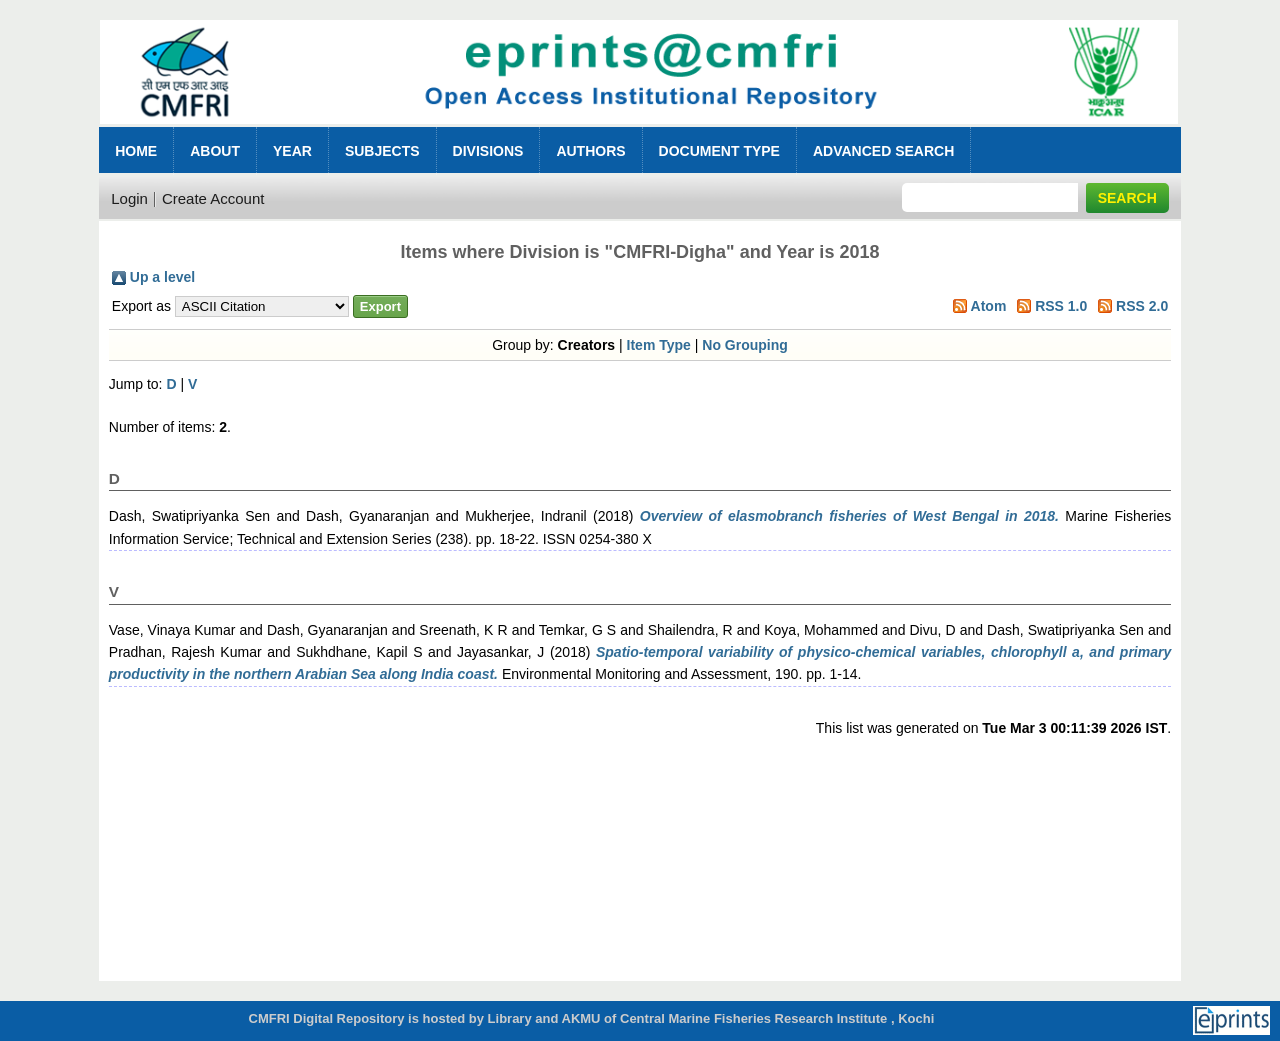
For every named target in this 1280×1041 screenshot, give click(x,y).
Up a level (162, 277)
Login (129, 198)
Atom (989, 306)
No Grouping (745, 345)
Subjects (382, 151)
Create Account (213, 198)
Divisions (488, 151)
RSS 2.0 (1142, 306)
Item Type (659, 345)
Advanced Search (883, 151)
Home (136, 151)
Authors (590, 151)
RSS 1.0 (1061, 306)
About (215, 151)
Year (292, 151)
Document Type (719, 151)
